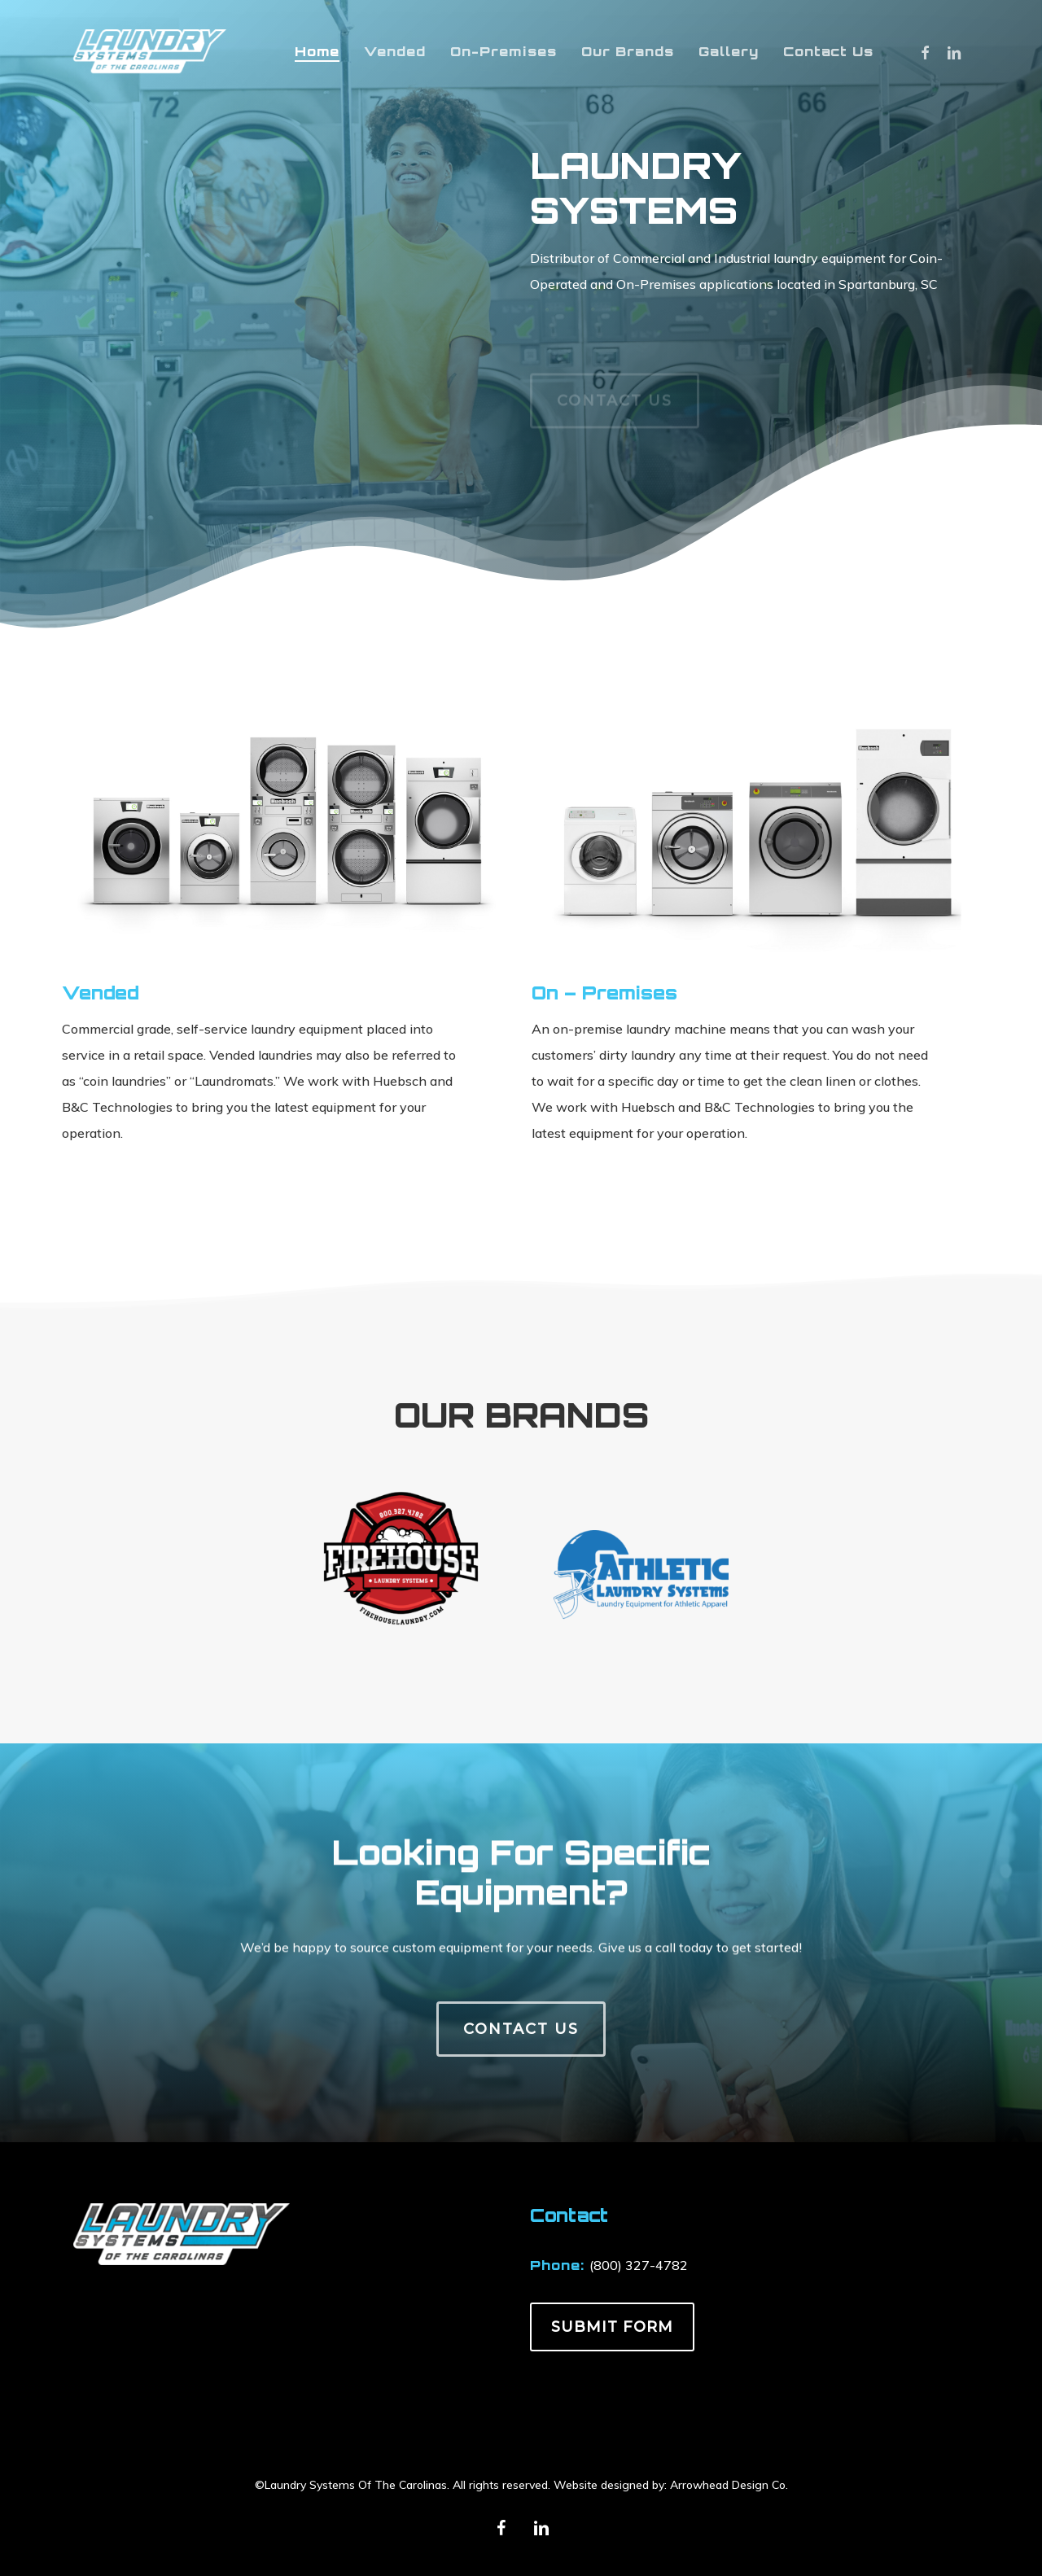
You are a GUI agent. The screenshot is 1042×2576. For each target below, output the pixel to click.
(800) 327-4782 (638, 2265)
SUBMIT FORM (612, 2327)
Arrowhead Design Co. (729, 2485)
